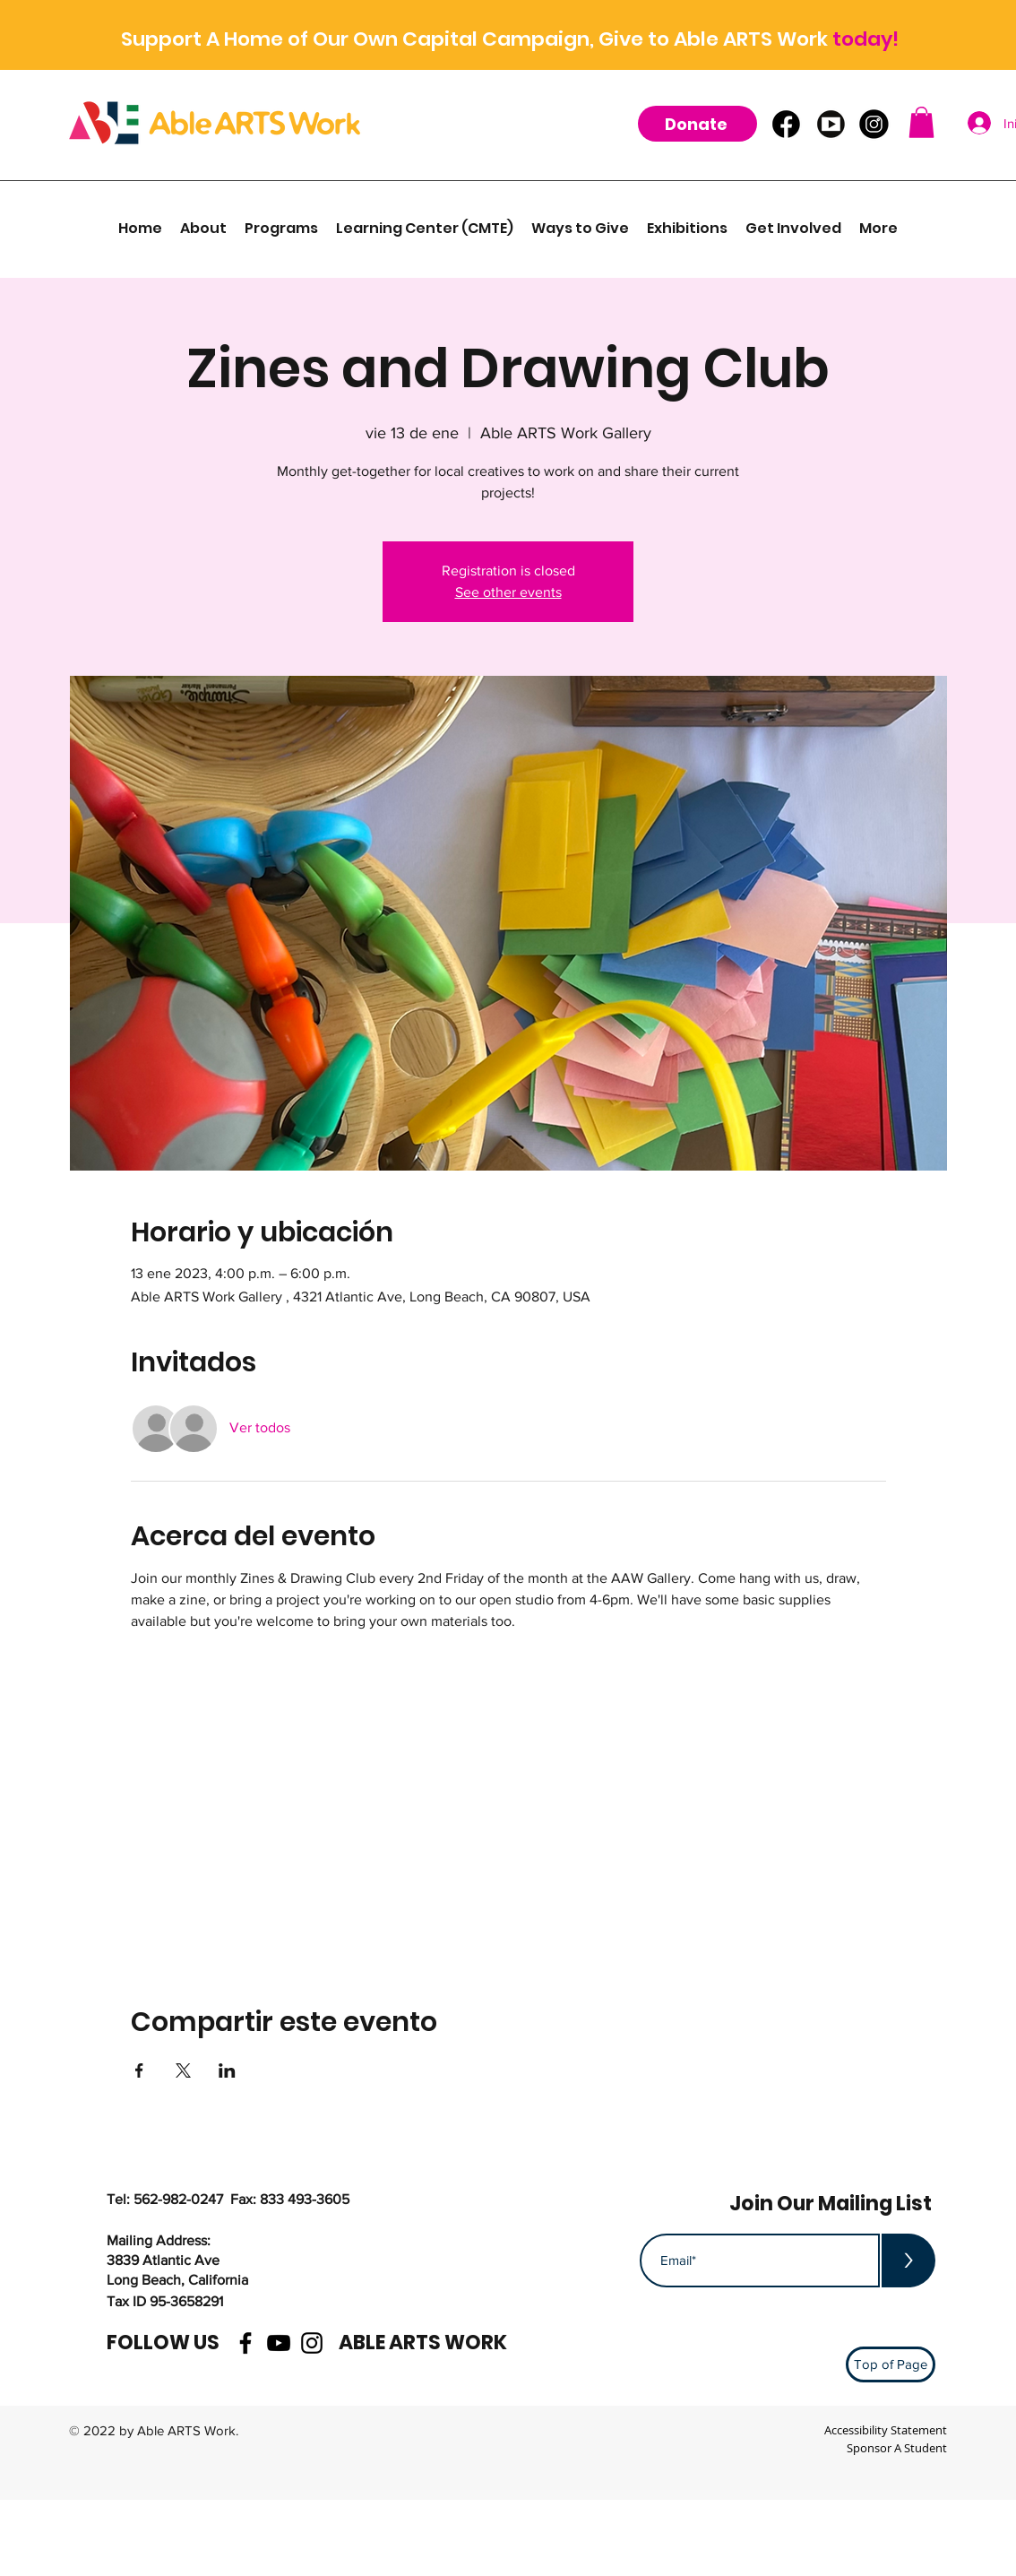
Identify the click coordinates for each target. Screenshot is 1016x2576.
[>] (908, 2260)
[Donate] (697, 124)
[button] (921, 122)
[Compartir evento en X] (183, 2070)
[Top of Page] (890, 2364)
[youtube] (278, 2343)
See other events (508, 592)
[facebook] (245, 2343)
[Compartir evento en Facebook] (139, 2070)
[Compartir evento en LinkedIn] (227, 2070)
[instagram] (311, 2343)
